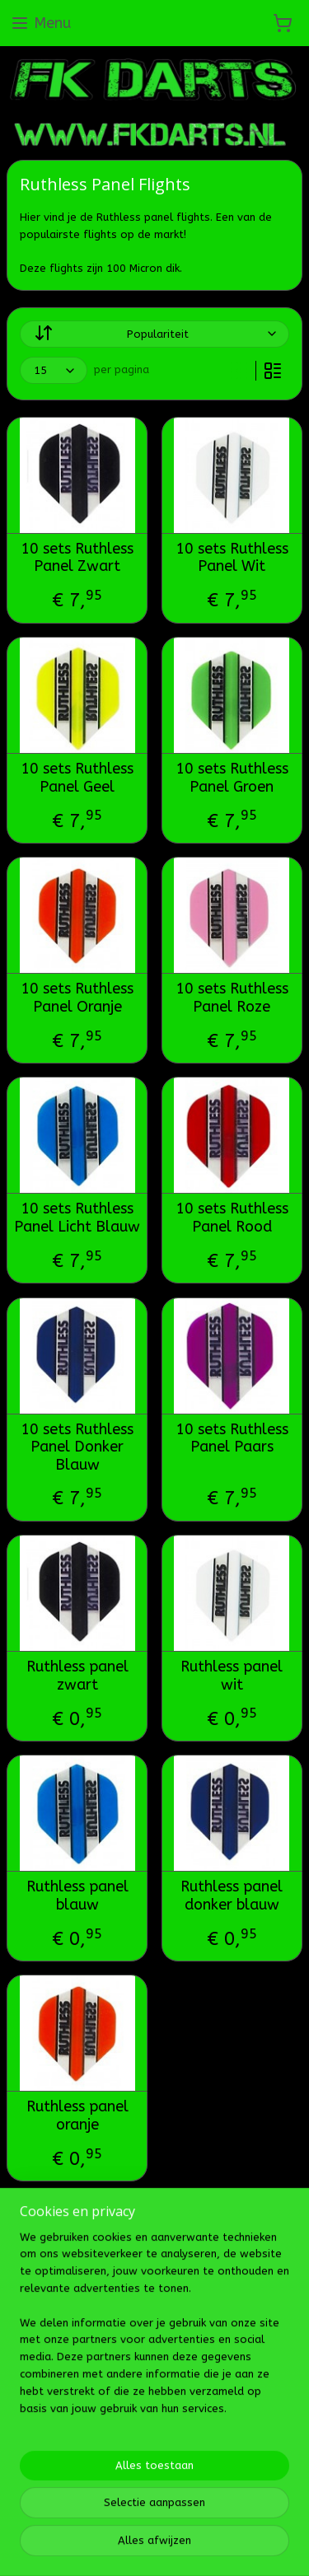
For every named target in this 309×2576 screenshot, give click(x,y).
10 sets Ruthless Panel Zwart (77, 558)
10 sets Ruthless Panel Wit (232, 558)
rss (186, 2467)
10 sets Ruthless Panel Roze (232, 998)
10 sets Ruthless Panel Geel (77, 778)
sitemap (154, 2467)
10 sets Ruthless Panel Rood (232, 1219)
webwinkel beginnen (91, 2495)
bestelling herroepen (245, 2467)
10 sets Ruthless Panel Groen (232, 778)
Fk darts (39, 2414)
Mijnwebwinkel (231, 2495)
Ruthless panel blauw (77, 1896)
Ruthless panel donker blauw (231, 1896)
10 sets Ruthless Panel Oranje (77, 998)
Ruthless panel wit (231, 1676)
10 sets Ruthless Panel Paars (232, 1438)
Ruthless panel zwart (77, 1676)
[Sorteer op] (154, 334)
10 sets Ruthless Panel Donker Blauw (77, 1447)
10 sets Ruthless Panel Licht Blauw (77, 1219)
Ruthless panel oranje (77, 2116)
